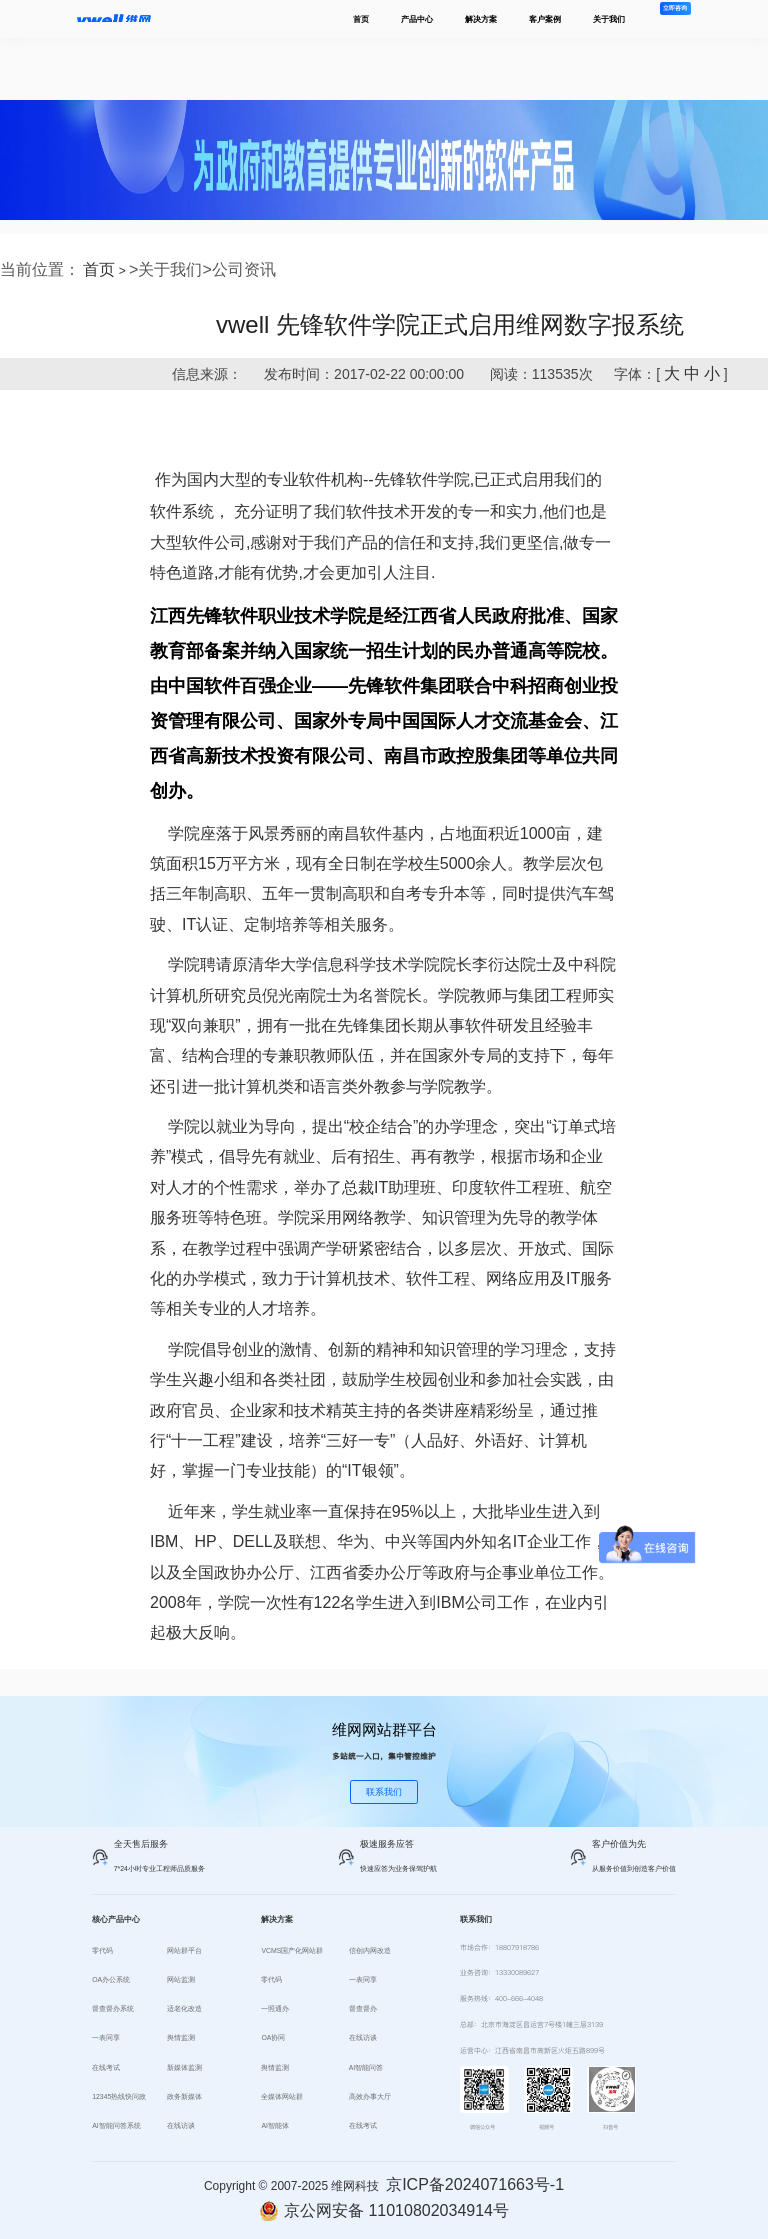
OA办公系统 (111, 1979)
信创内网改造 (370, 1950)
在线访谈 (181, 2125)
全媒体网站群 (282, 2096)
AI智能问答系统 (116, 2125)
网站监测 (181, 1979)
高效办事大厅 (370, 2096)
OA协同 (273, 2037)
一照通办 (275, 2008)
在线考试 (106, 2067)
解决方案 (481, 19)
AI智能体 (275, 2125)
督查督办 (363, 2008)
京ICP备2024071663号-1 (475, 2184)
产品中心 (417, 19)
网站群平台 (184, 1950)
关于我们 (609, 19)
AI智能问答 (366, 2067)
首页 (361, 19)
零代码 (102, 1950)
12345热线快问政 (119, 2096)
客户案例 (545, 19)
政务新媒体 (184, 2096)
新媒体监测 (184, 2067)
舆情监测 (181, 2037)
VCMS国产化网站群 (292, 1950)
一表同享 (106, 2037)
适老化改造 (184, 2008)
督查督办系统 (113, 2008)
